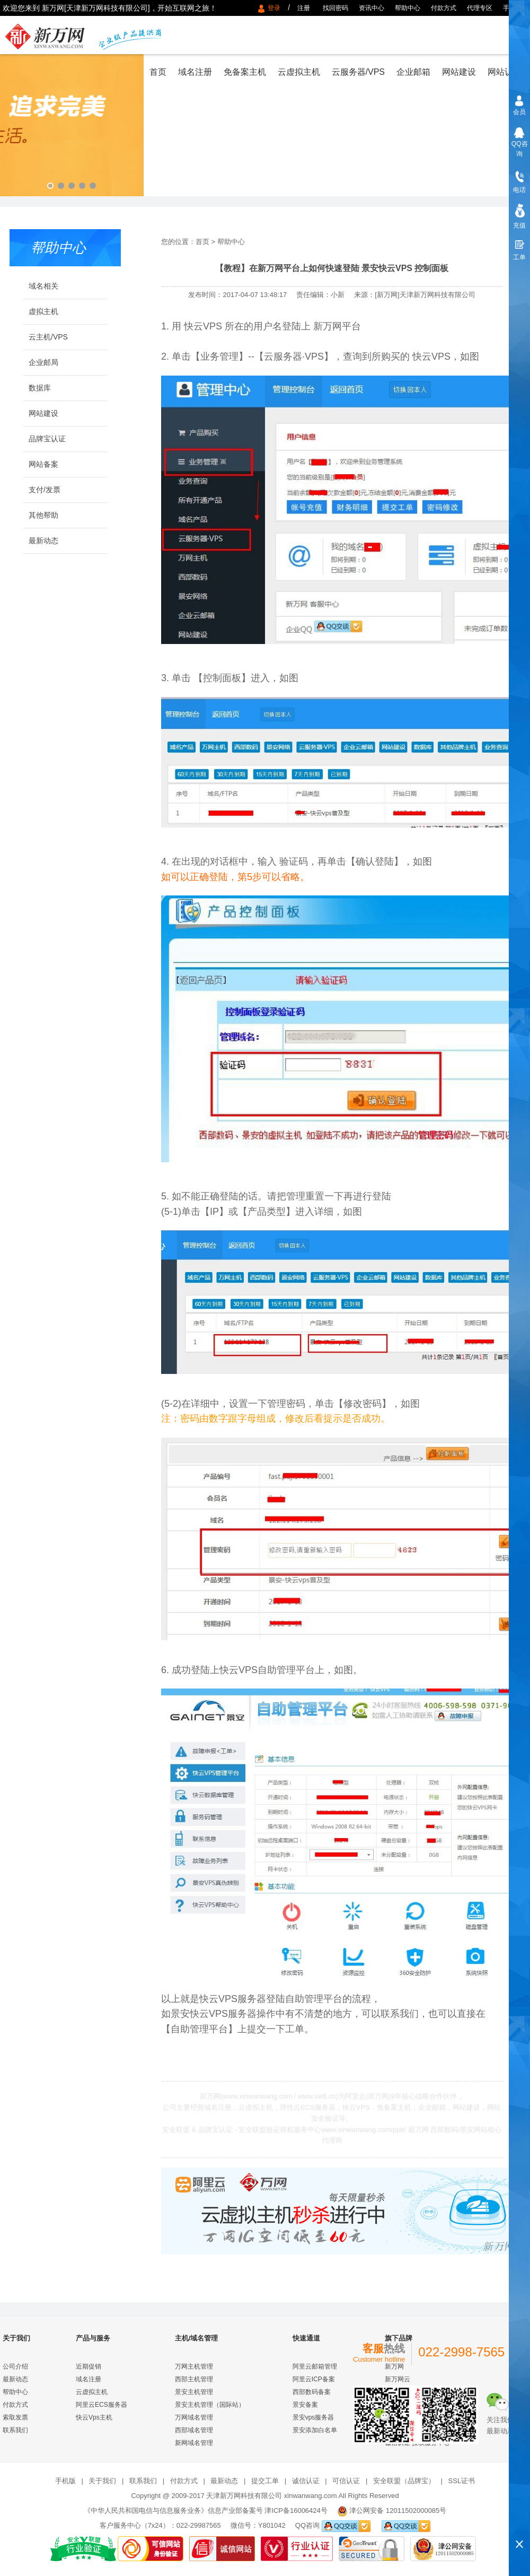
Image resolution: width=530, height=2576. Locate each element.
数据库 (40, 388)
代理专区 (479, 8)
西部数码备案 (312, 2392)
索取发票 (15, 2417)
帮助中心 (407, 8)
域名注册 (195, 71)
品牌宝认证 (47, 438)
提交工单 (265, 2481)
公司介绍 (15, 2366)
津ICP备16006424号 (296, 2510)
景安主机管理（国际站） (210, 2404)
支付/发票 (44, 489)
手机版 (512, 8)
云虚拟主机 (299, 71)
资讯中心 (371, 8)
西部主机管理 (194, 2379)
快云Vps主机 (94, 2417)
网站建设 (459, 71)
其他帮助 (43, 515)
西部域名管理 (194, 2430)
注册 (303, 8)
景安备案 (305, 2404)
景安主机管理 (194, 2392)
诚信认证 (306, 2481)
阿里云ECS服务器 (101, 2404)
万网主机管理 (194, 2366)
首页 (157, 71)
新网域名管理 (194, 2443)
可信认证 (346, 2481)
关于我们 (102, 2481)
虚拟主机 (43, 311)
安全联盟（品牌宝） (404, 2481)
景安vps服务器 (313, 2417)
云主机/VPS (48, 337)
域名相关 (43, 286)
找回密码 (335, 8)
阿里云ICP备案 (314, 2379)
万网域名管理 (194, 2417)
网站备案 (43, 464)
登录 (276, 8)
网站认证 (505, 71)
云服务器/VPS (358, 71)
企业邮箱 (413, 71)
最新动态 (43, 540)
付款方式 (443, 8)
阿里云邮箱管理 (315, 2366)
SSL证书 (461, 2481)
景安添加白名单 (315, 2430)
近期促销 (88, 2366)
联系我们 (15, 2430)
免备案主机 (245, 71)
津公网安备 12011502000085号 (397, 2510)
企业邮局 (43, 362)
